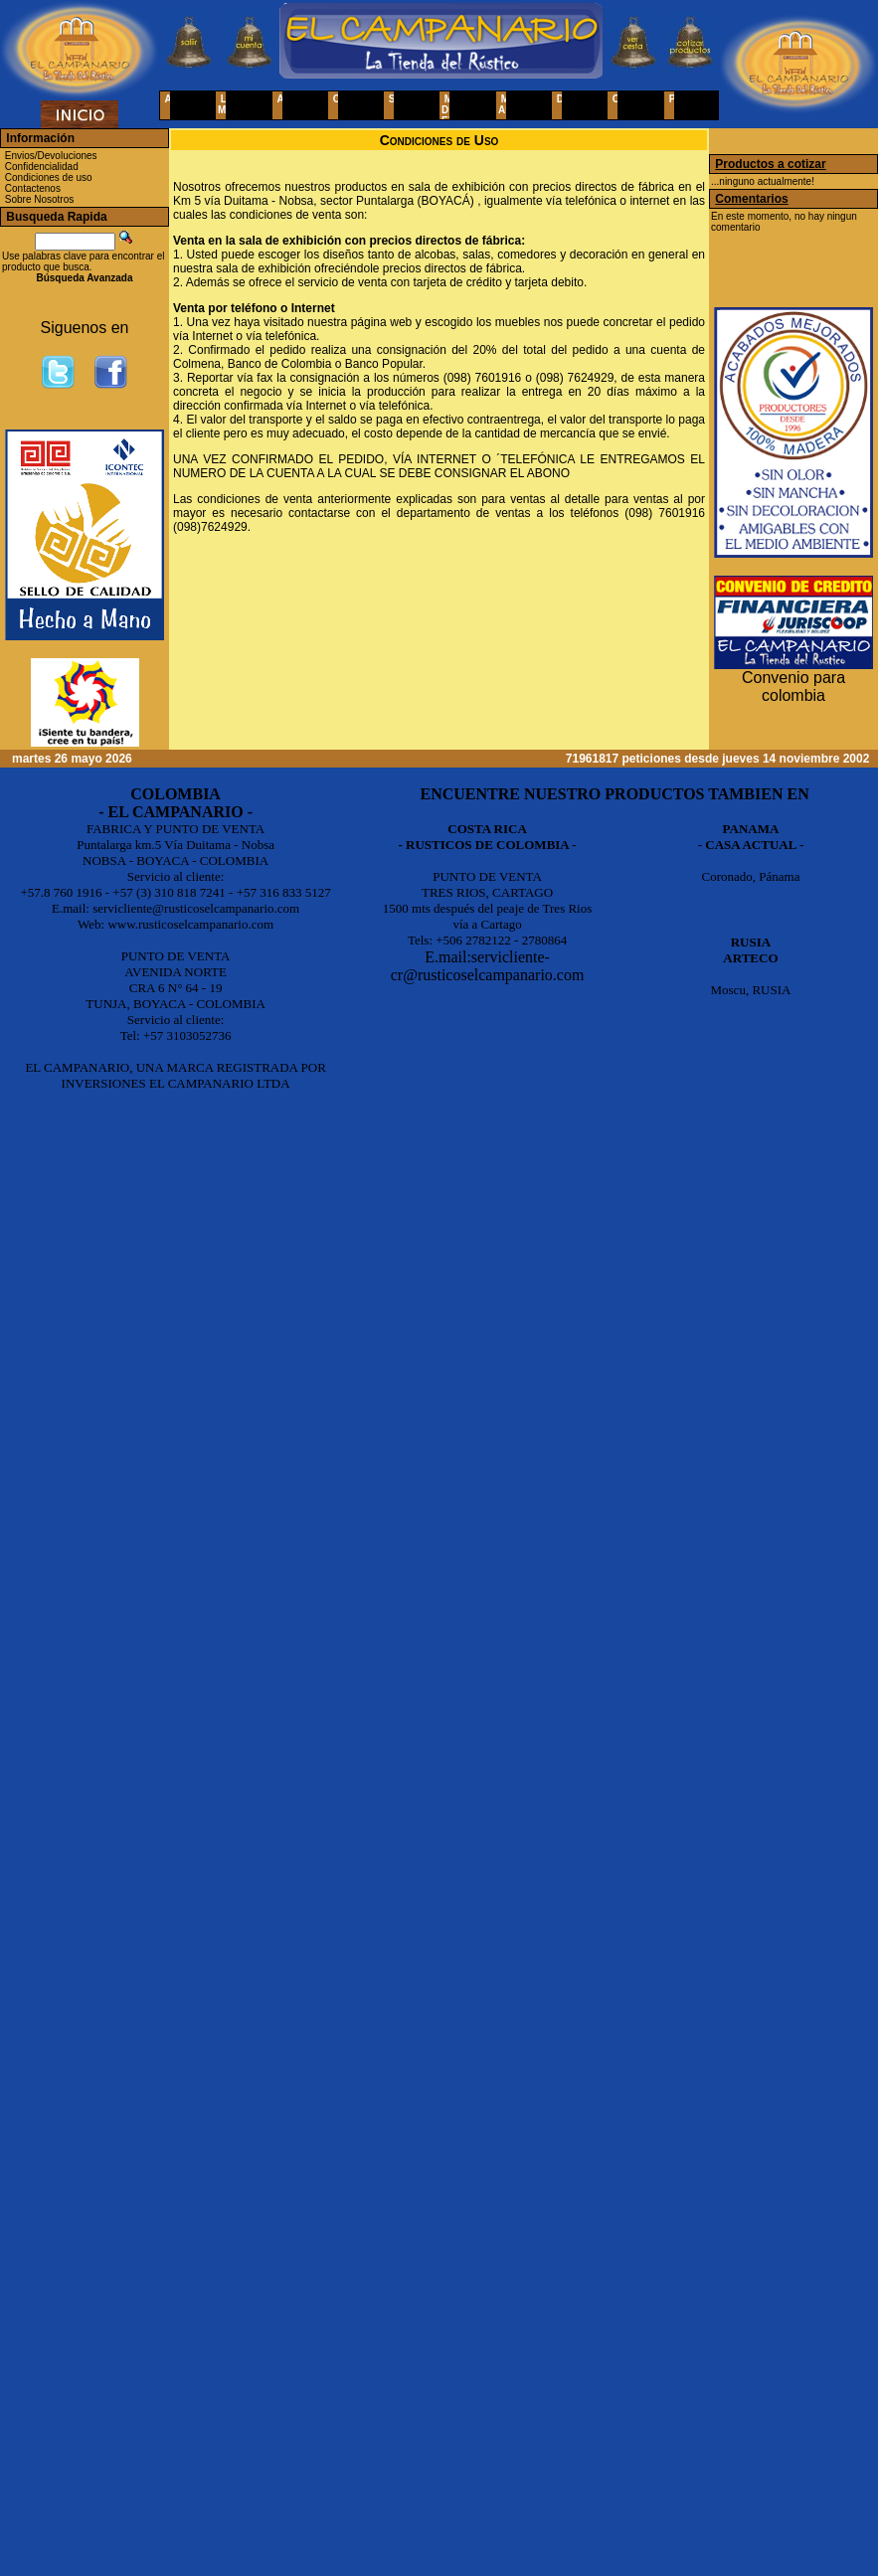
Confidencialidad (42, 166)
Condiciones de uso (48, 177)
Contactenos (33, 188)
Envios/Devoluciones (51, 155)
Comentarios (751, 199)
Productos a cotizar (770, 164)
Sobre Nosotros (39, 199)
